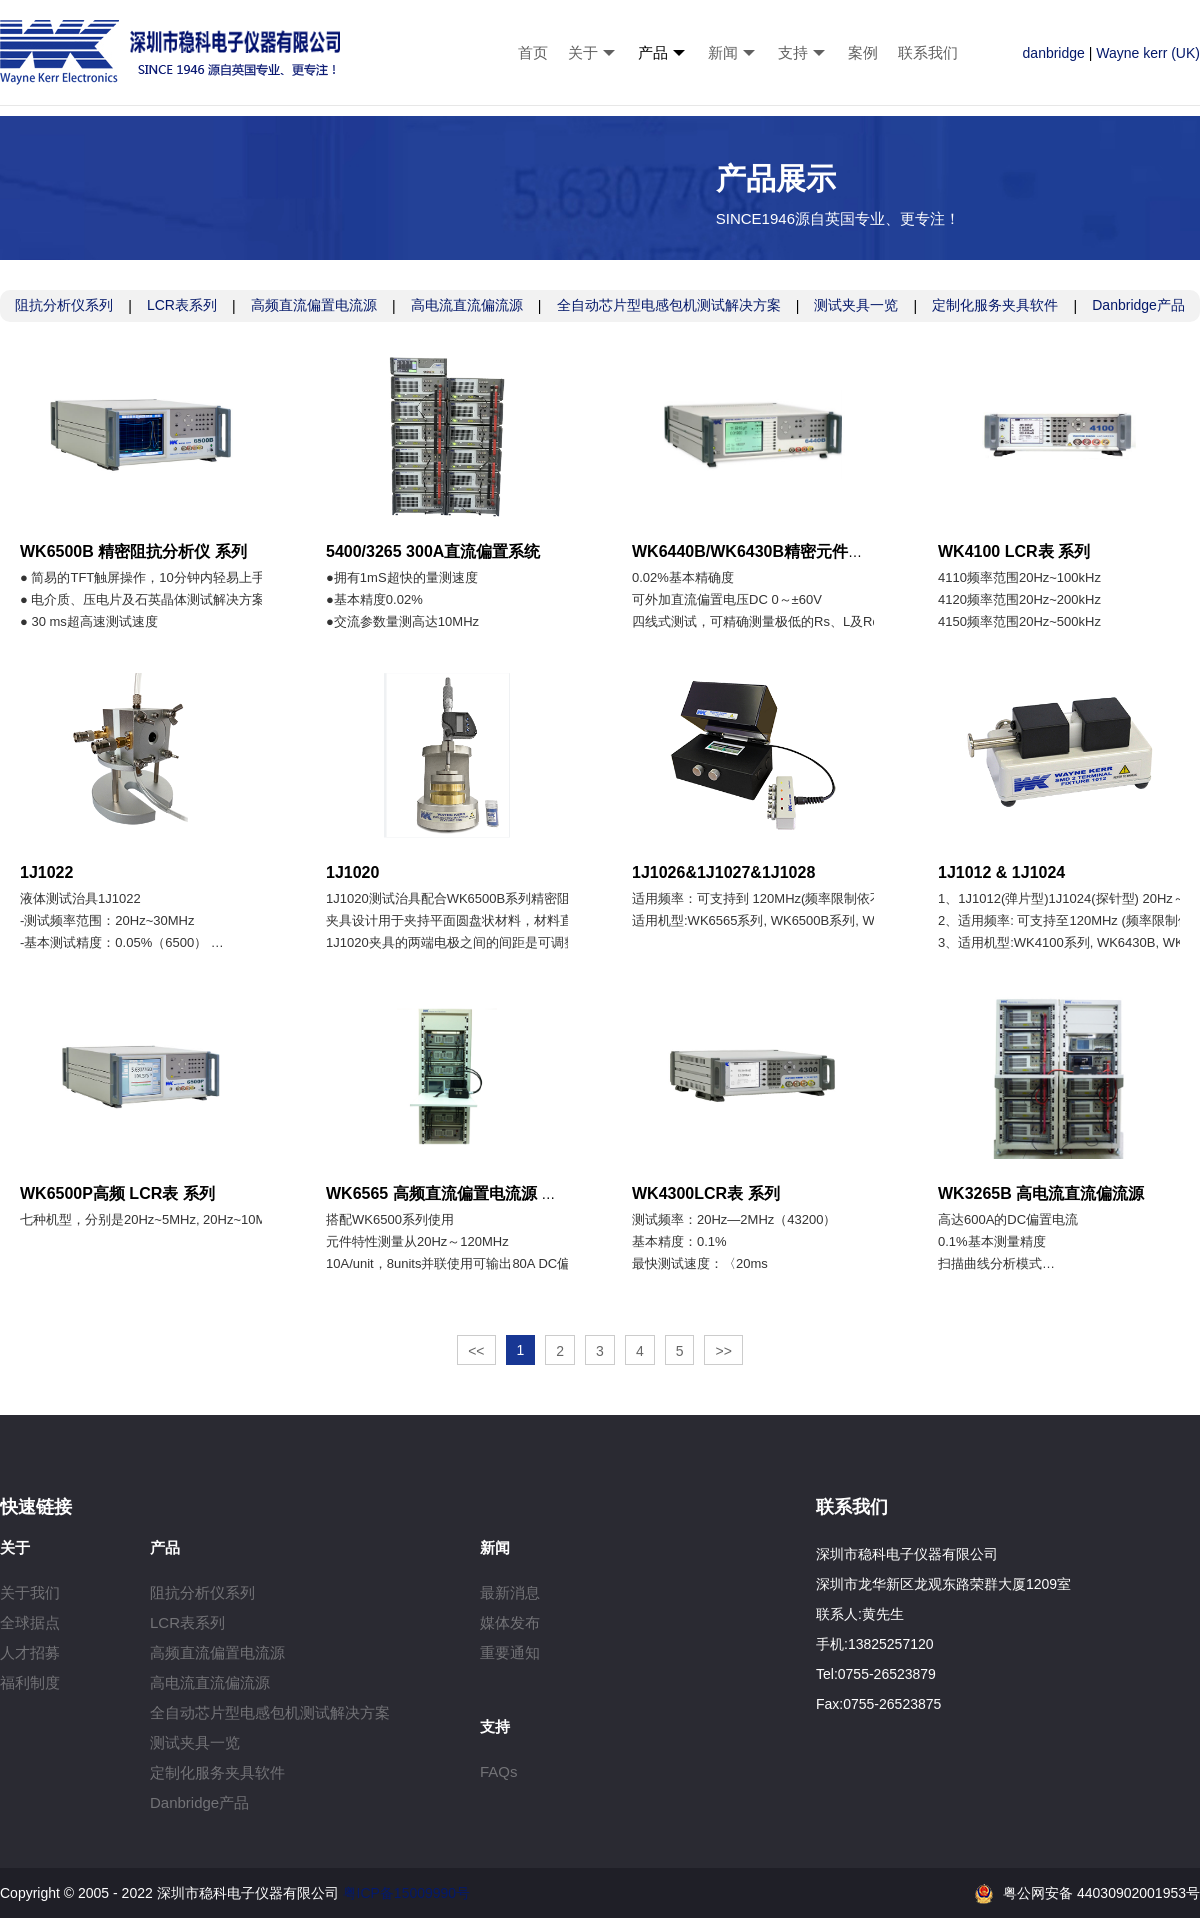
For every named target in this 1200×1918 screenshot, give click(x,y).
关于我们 (30, 1592)
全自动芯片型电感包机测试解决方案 (669, 305)
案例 (863, 52)
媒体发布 (510, 1622)
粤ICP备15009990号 (407, 1893)
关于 (583, 52)
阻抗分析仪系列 (64, 305)
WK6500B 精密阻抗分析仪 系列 (133, 551)
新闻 (723, 52)
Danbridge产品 (1138, 305)
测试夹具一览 (856, 305)
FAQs (499, 1771)
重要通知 (510, 1652)
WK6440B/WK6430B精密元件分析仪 (764, 551)
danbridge (1054, 53)
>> (723, 1351)
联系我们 (928, 52)
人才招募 (30, 1652)
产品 (653, 52)
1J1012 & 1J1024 (1001, 872)
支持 (793, 52)
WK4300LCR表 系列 (706, 1193)
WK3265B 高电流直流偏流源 (1041, 1193)
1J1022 (46, 872)
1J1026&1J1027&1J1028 (723, 872)
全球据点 (30, 1622)
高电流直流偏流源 (467, 305)
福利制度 (30, 1682)
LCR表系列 (182, 305)
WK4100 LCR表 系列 (1014, 551)
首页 (533, 52)
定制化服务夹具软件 (995, 305)
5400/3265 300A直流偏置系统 (433, 551)
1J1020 (352, 872)
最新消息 (510, 1592)
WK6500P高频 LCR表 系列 (117, 1193)
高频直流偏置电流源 (314, 305)
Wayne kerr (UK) (1148, 53)
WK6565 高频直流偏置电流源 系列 (449, 1193)
